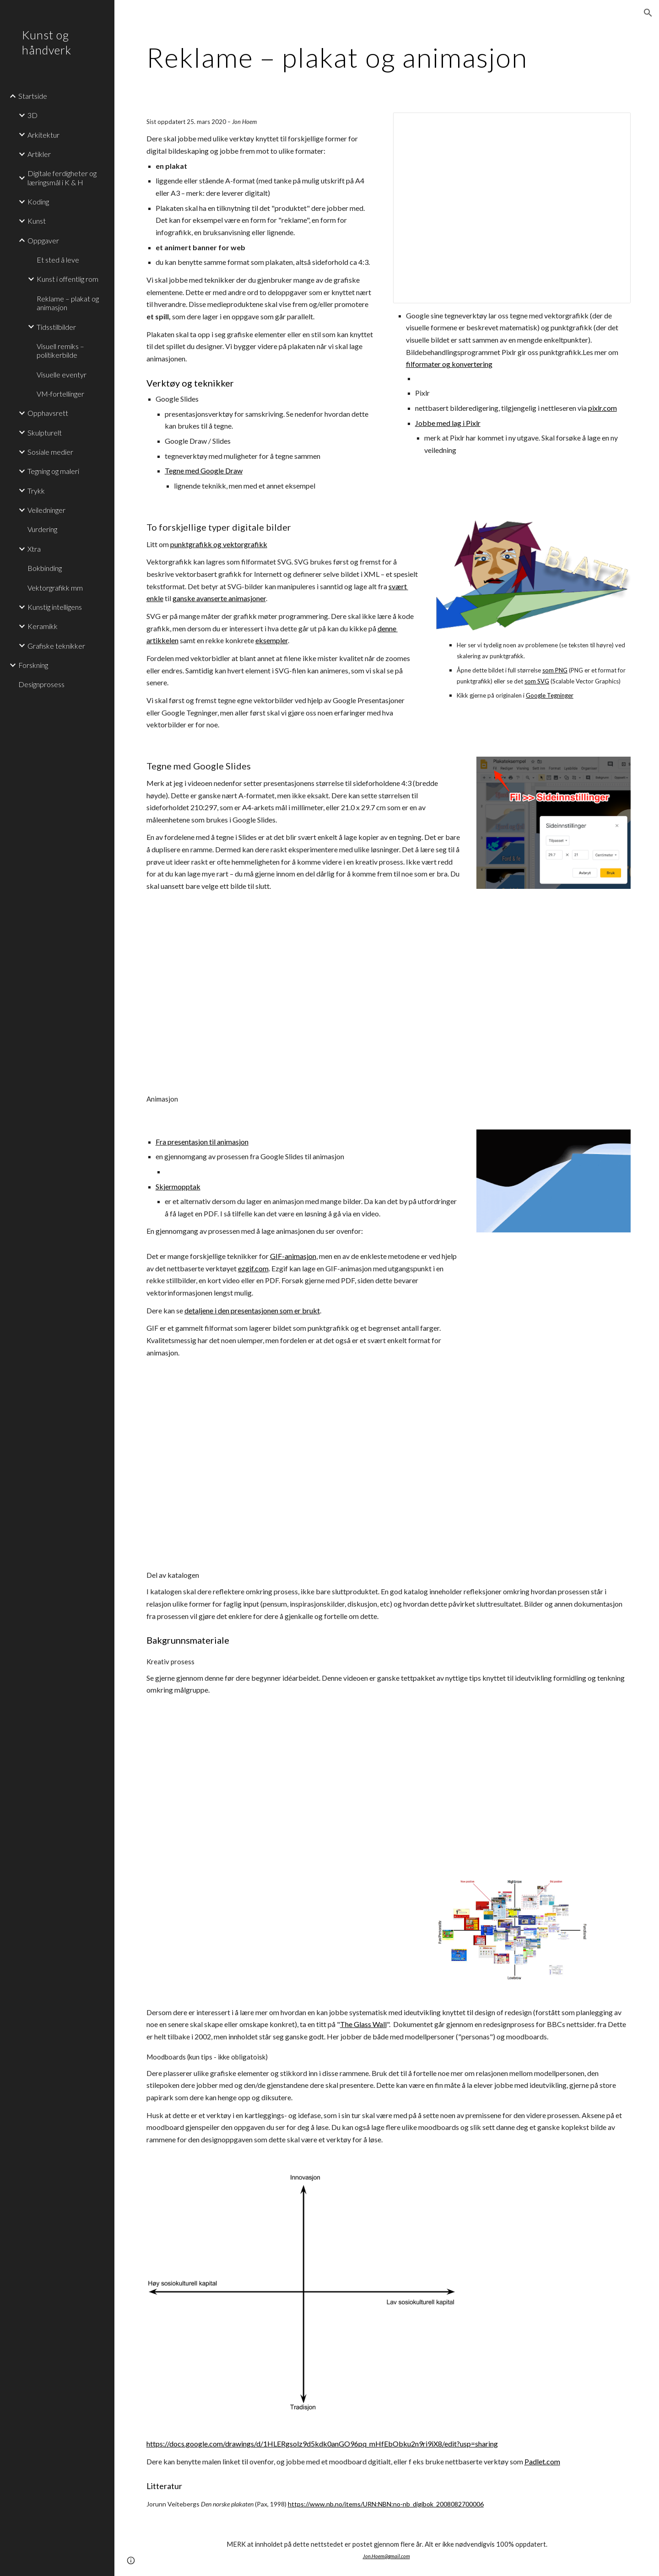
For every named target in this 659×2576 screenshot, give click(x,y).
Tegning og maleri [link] (53, 471)
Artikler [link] (39, 154)
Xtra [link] (34, 548)
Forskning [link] (33, 665)
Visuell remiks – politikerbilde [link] (60, 350)
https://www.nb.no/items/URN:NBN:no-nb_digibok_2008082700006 (386, 2504)
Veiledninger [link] (46, 510)
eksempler (271, 640)
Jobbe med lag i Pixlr (448, 423)
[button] (648, 13)
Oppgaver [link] (43, 240)
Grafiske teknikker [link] (56, 645)
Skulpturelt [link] (44, 432)
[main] (387, 57)
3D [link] (32, 115)
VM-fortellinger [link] (60, 393)
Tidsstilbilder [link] (56, 327)
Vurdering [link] (42, 529)
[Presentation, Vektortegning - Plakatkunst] (512, 208)
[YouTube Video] (262, 992)
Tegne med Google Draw (204, 470)
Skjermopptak (178, 1186)
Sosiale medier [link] (50, 451)
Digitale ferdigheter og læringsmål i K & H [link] (62, 177)
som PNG (554, 670)
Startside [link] (32, 95)
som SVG (536, 681)
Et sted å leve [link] (58, 259)
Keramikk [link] (42, 626)
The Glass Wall (363, 2024)
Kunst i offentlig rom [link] (67, 278)
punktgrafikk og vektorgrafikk (218, 544)
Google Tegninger (549, 695)
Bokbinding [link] (44, 568)
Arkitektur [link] (43, 134)
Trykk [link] (36, 490)
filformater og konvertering (449, 364)
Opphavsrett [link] (47, 413)
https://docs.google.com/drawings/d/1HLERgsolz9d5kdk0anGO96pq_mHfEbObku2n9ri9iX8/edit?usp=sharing (322, 2443)
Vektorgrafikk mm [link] (55, 587)
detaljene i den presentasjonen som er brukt (252, 1310)
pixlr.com (602, 407)
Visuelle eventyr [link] (61, 374)
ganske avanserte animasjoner (219, 598)
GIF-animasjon (293, 1256)
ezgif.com (253, 1268)
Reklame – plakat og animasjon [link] (68, 303)
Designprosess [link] (41, 684)
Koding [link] (38, 201)
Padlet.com (542, 2461)
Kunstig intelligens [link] (54, 606)
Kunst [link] (36, 220)
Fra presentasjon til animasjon (202, 1141)
